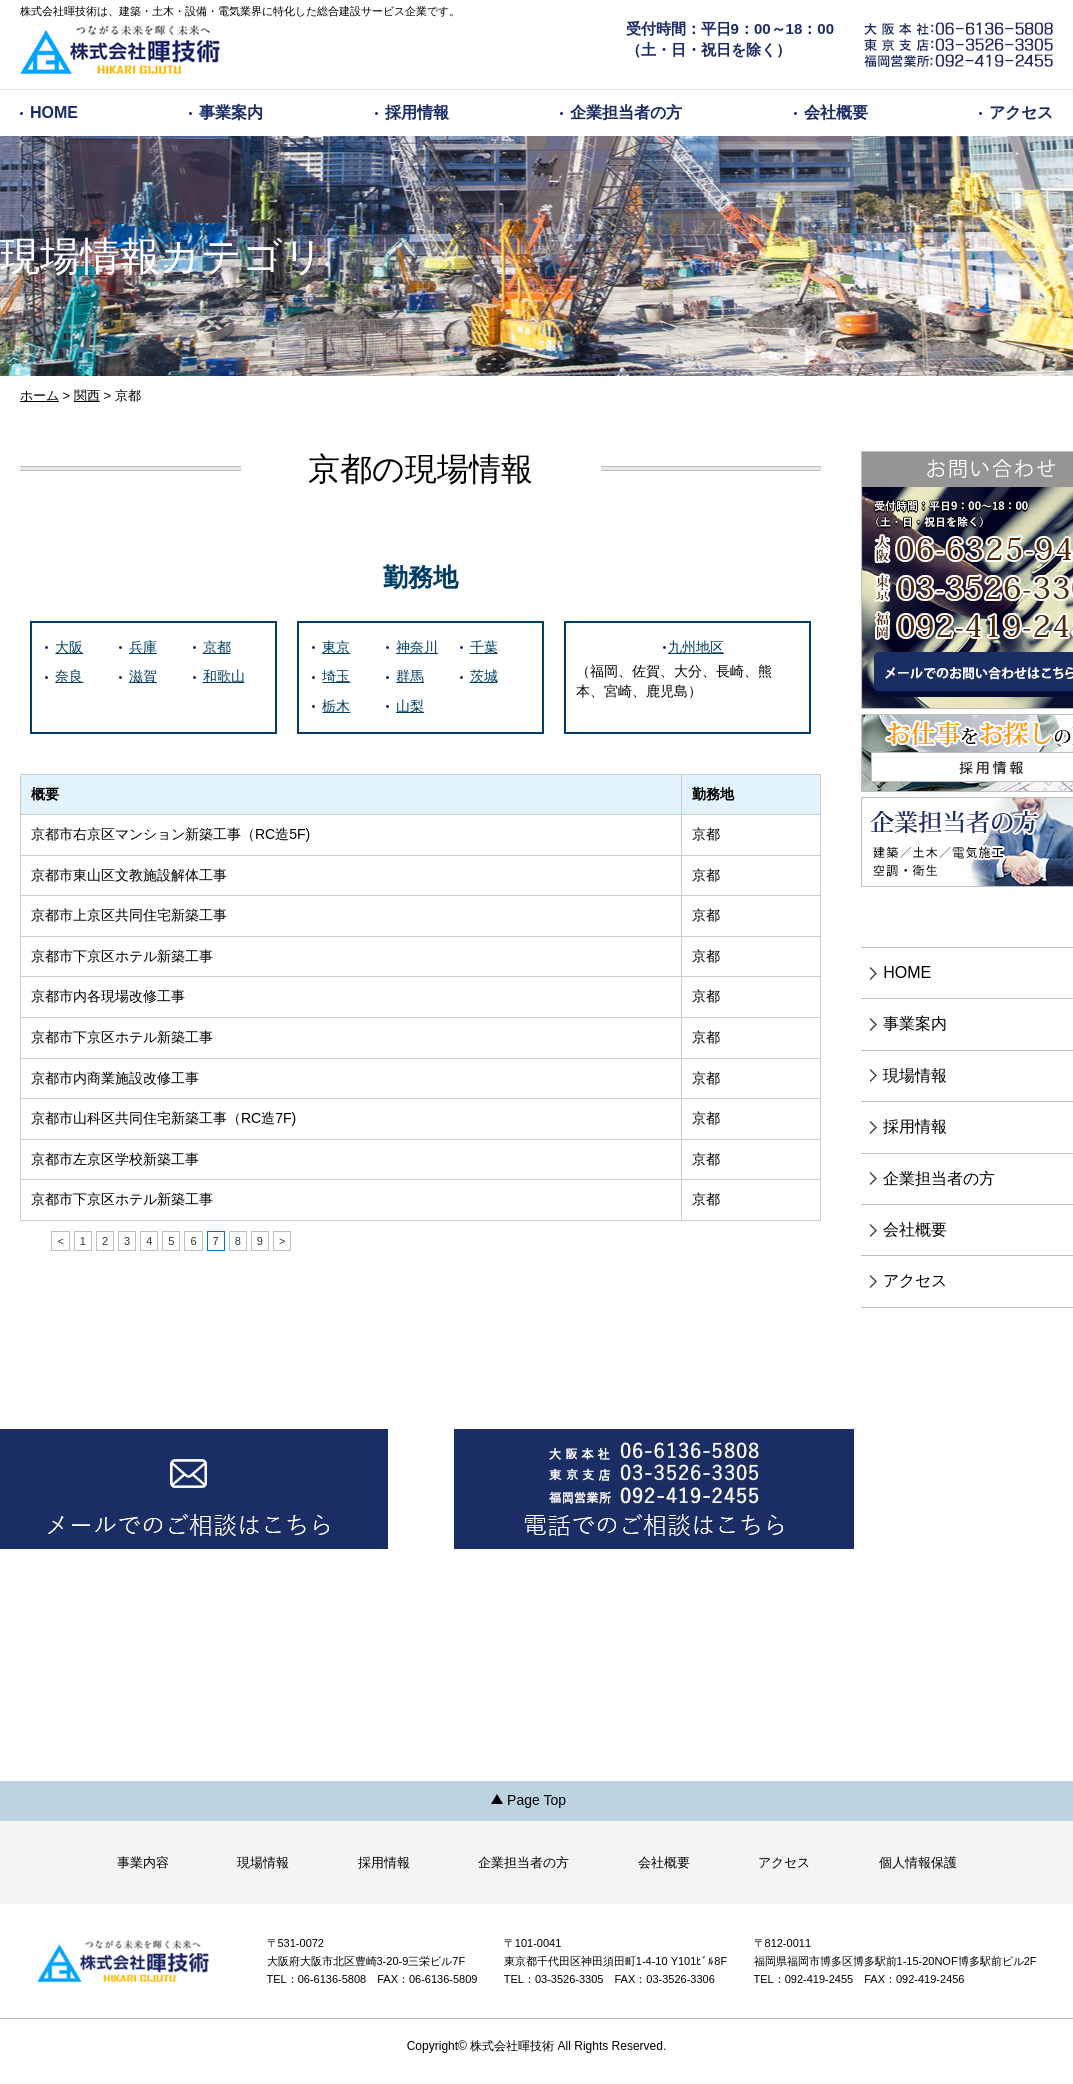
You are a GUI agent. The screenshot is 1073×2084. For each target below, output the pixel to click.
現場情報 (263, 1862)
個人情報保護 (918, 1862)
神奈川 (417, 647)
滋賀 (143, 676)
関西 (87, 395)
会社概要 (836, 112)
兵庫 (143, 647)
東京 (336, 647)
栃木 (336, 706)
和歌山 (224, 676)
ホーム (39, 395)
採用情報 (417, 112)
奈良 (69, 676)
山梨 (410, 706)
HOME (54, 112)
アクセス (1021, 112)
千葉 (484, 647)
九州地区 (696, 647)
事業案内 (231, 112)
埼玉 (336, 676)
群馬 (410, 676)
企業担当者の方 (626, 112)
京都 (217, 647)
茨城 (484, 676)
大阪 (69, 647)
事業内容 (143, 1862)
